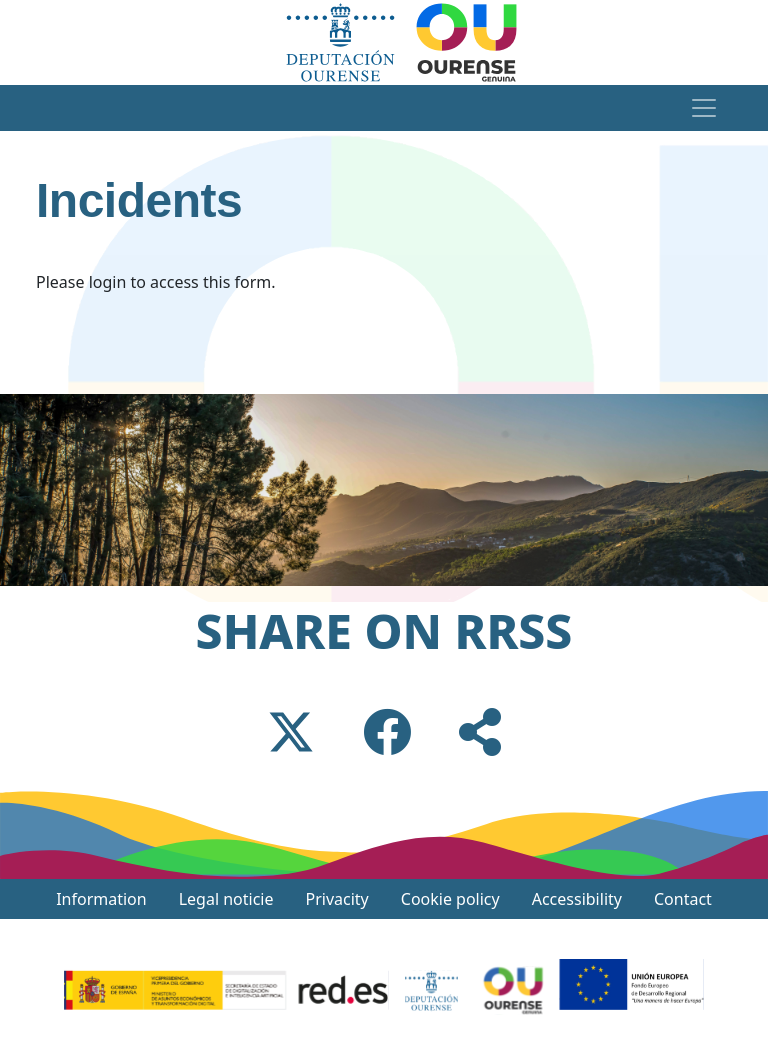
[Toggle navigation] (704, 108)
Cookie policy (450, 899)
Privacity (337, 899)
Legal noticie (226, 899)
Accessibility (577, 899)
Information (101, 899)
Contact (683, 899)
